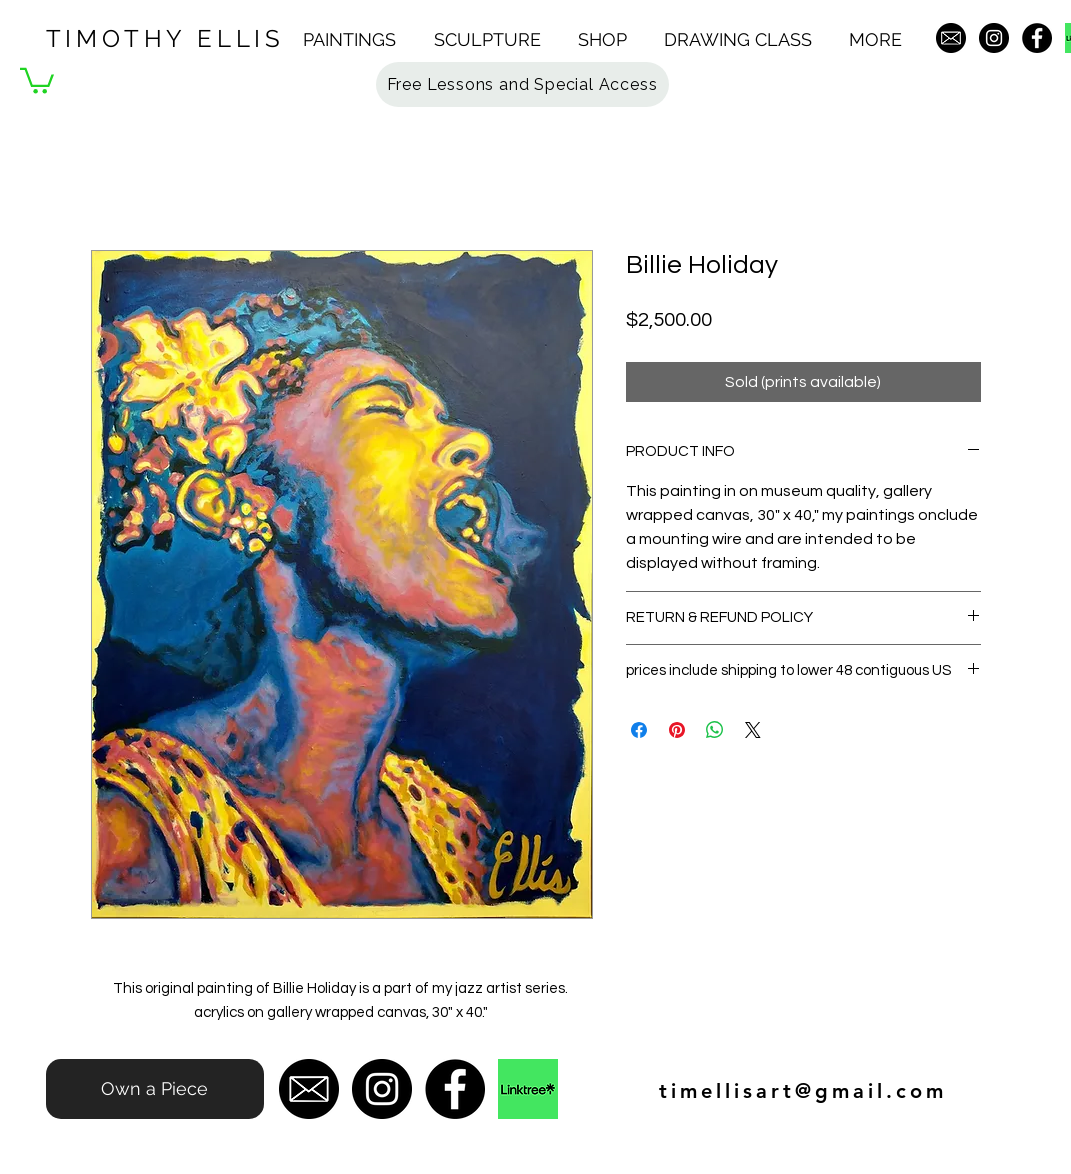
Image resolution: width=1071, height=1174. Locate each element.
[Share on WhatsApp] (715, 730)
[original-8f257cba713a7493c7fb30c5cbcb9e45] (528, 1089)
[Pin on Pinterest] (677, 730)
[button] (358, 39)
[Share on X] (753, 730)
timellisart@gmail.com (803, 1091)
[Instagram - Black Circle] (994, 38)
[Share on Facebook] (639, 730)
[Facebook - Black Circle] (1037, 38)
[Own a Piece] (155, 1089)
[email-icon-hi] (951, 38)
